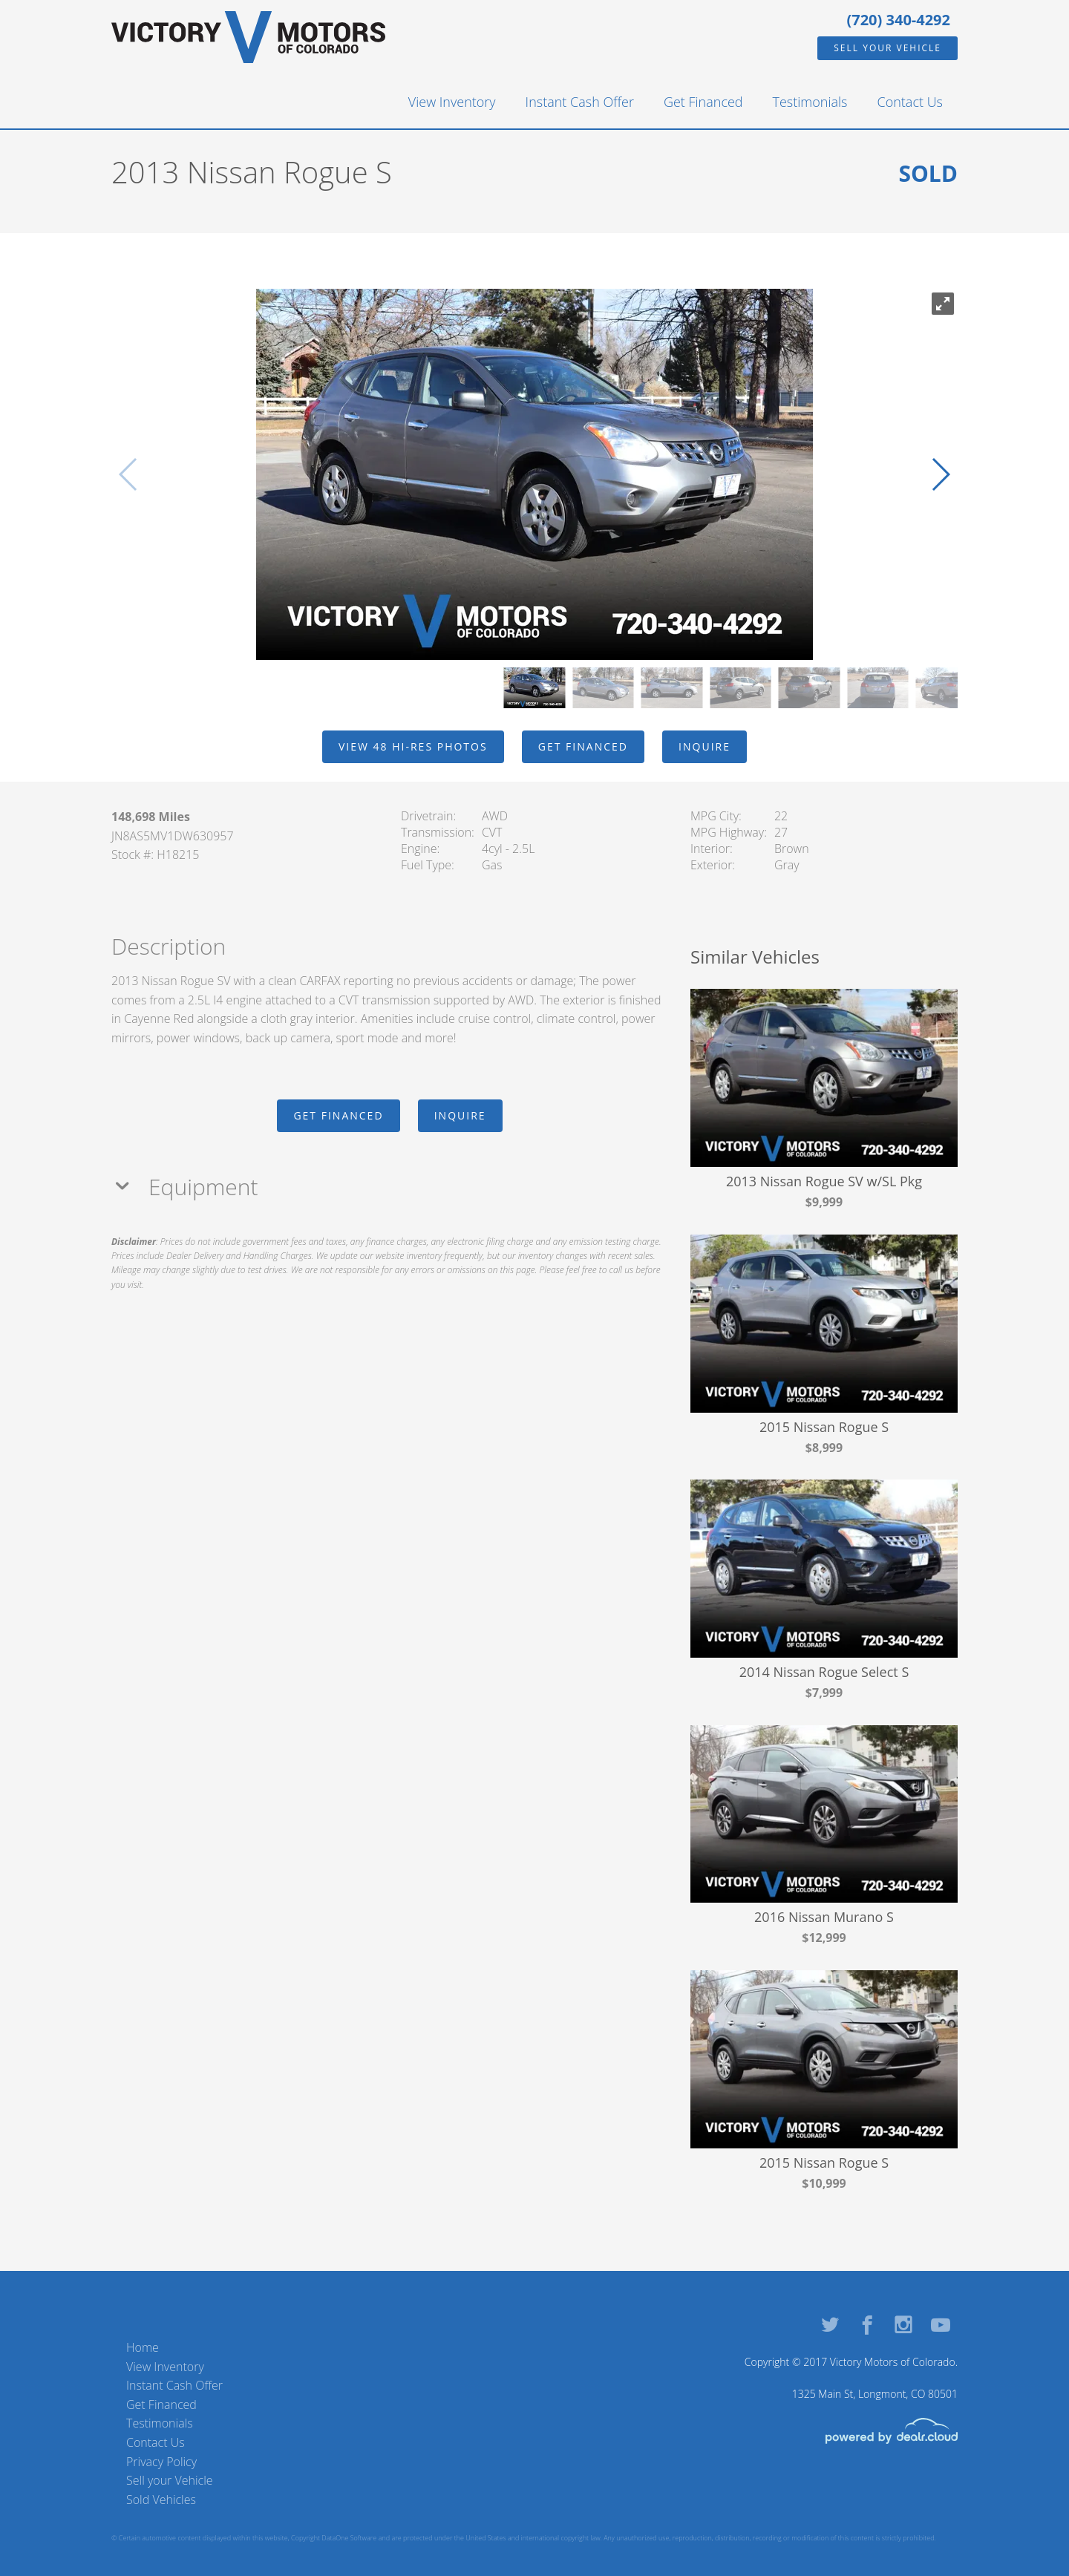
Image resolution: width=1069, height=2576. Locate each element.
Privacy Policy (161, 2462)
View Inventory (452, 102)
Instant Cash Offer (580, 102)
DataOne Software (348, 2538)
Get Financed (703, 102)
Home (142, 2347)
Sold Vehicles (161, 2499)
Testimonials (810, 102)
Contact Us (910, 102)
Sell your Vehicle (887, 48)
